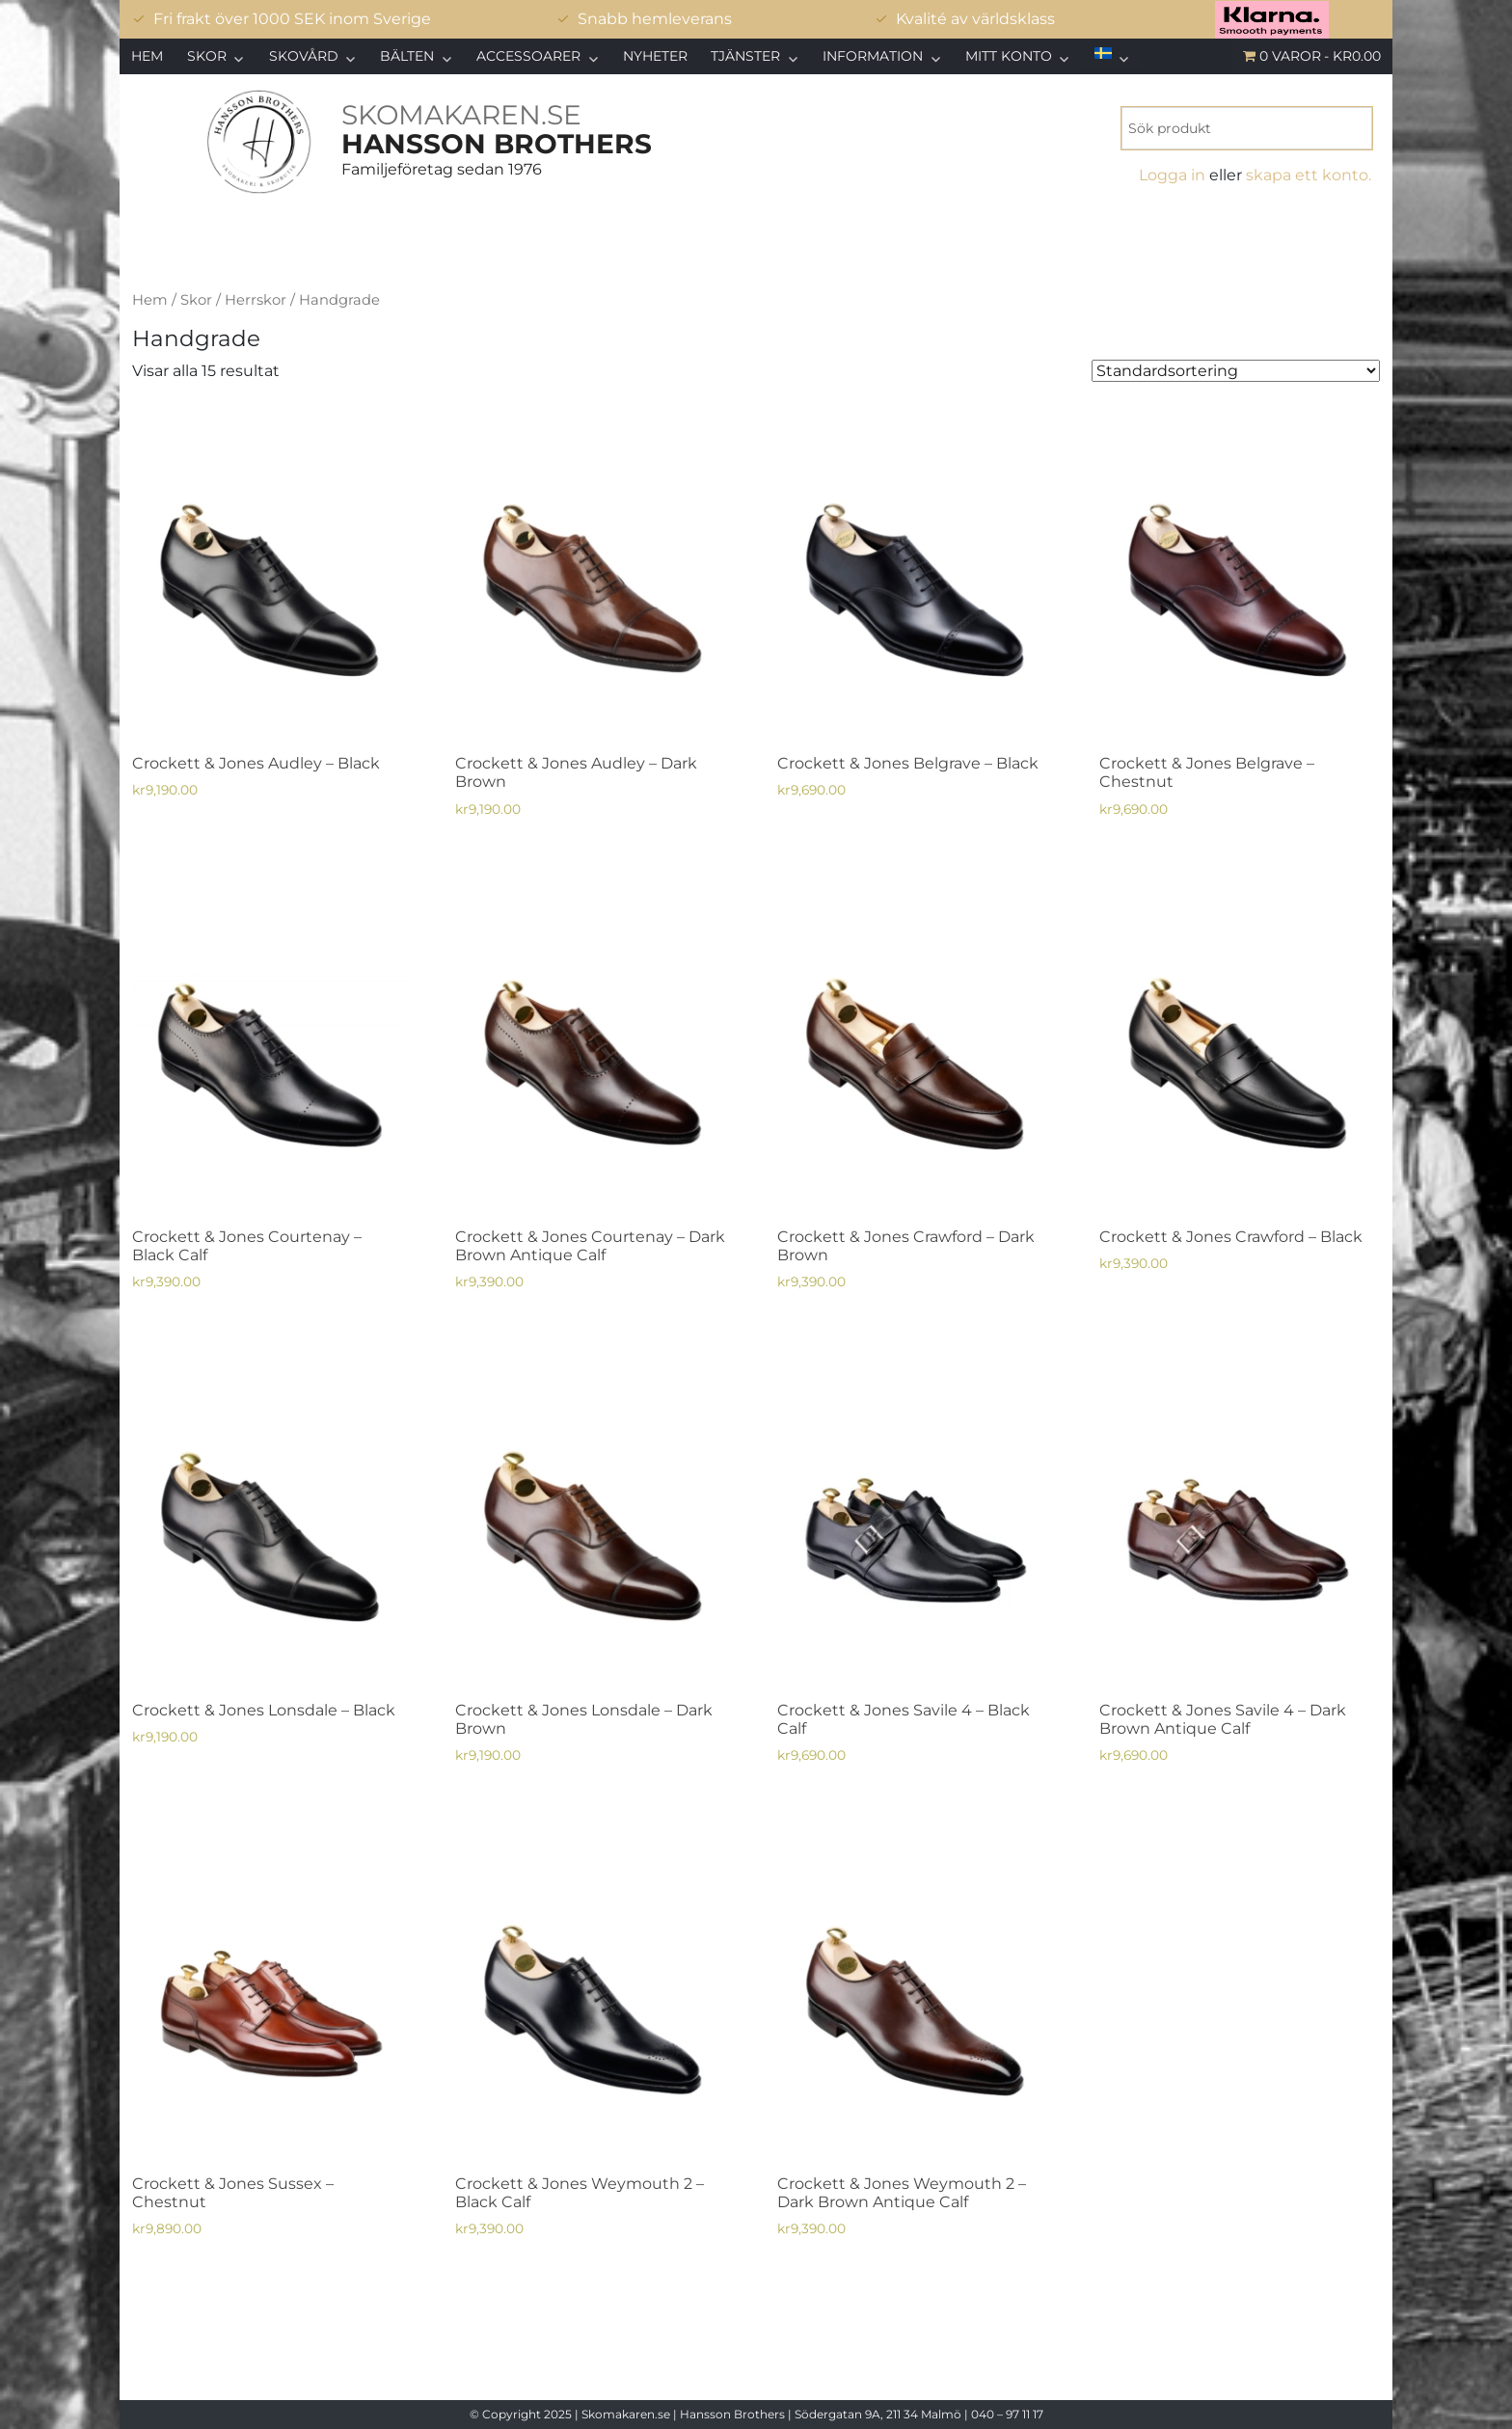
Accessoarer (528, 56)
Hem (147, 56)
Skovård (303, 56)
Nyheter (655, 56)
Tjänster (745, 56)
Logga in (1172, 175)
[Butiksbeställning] (1236, 371)
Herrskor (255, 300)
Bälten (407, 56)
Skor (207, 56)
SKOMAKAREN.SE (461, 114)
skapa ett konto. (1308, 175)
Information (873, 56)
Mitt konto (1008, 56)
